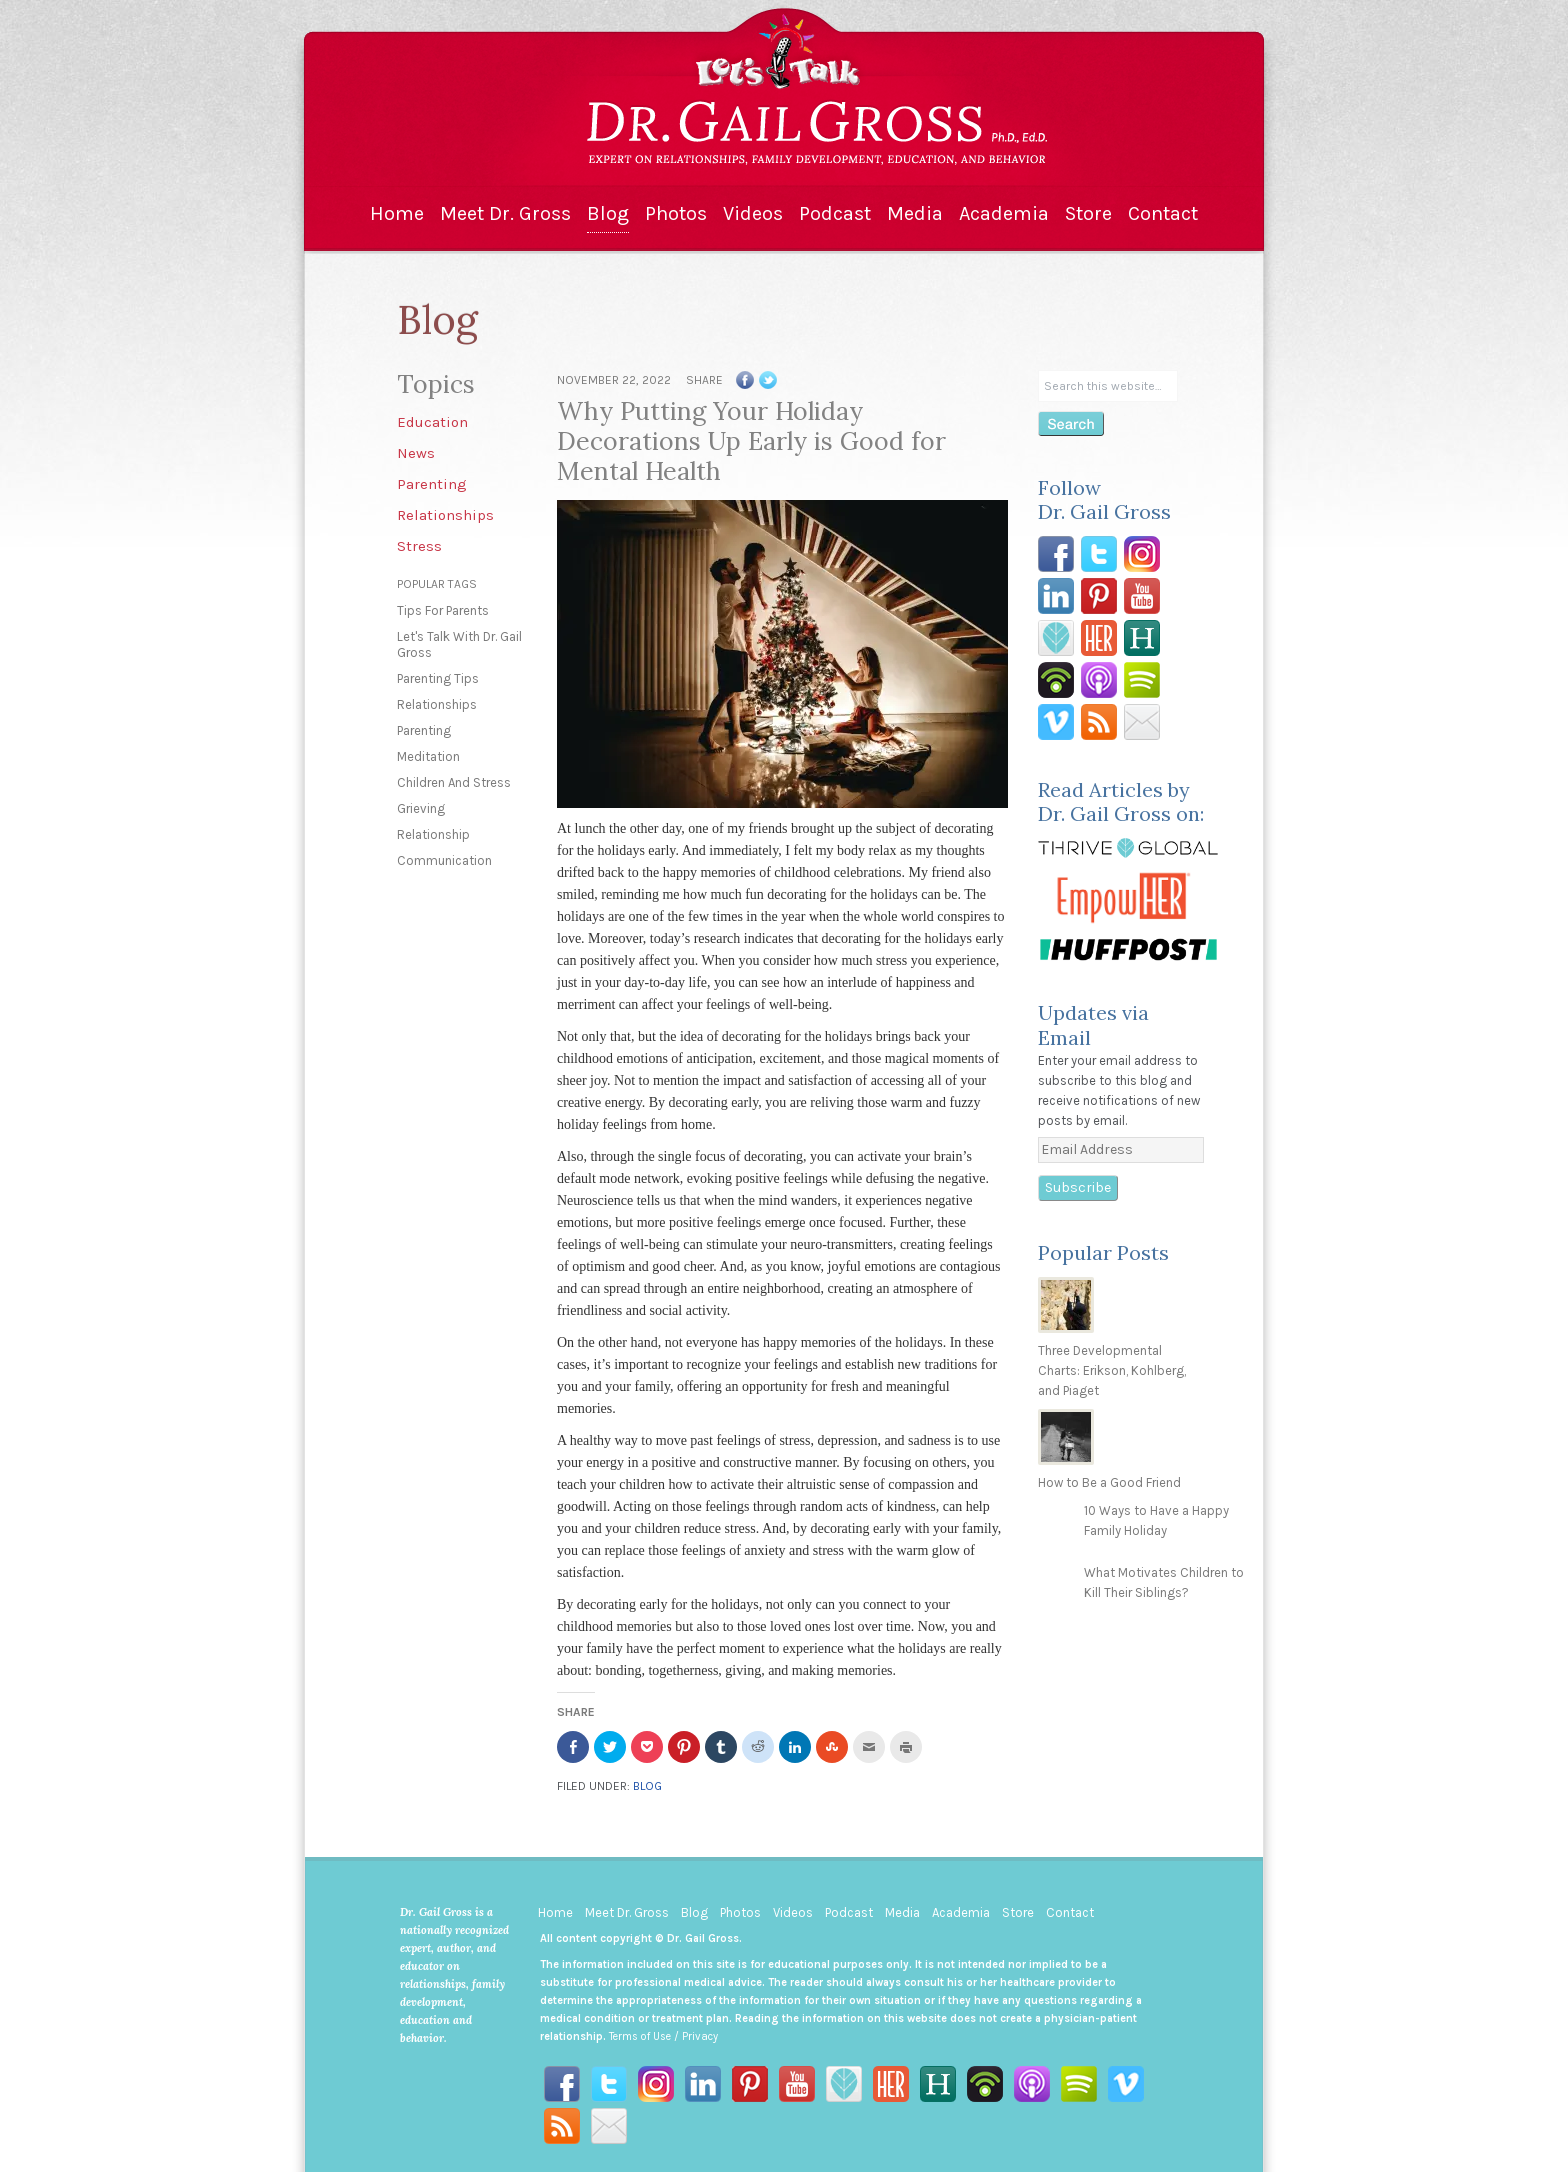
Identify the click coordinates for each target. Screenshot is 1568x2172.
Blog (608, 213)
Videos (753, 213)
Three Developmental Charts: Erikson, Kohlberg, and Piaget (1112, 1370)
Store (1088, 213)
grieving (421, 808)
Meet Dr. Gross (505, 213)
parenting (424, 730)
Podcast (835, 213)
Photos (676, 213)
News (416, 453)
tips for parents (443, 610)
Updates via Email (1093, 1025)
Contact (1163, 213)
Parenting (432, 484)
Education (432, 422)
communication (444, 860)
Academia (1004, 213)
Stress (419, 546)
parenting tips (438, 678)
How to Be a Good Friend (1109, 1482)
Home (397, 213)
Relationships (445, 515)
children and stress (454, 782)
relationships (437, 704)
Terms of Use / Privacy (663, 2036)
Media (915, 213)
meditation (428, 756)
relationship (433, 834)
